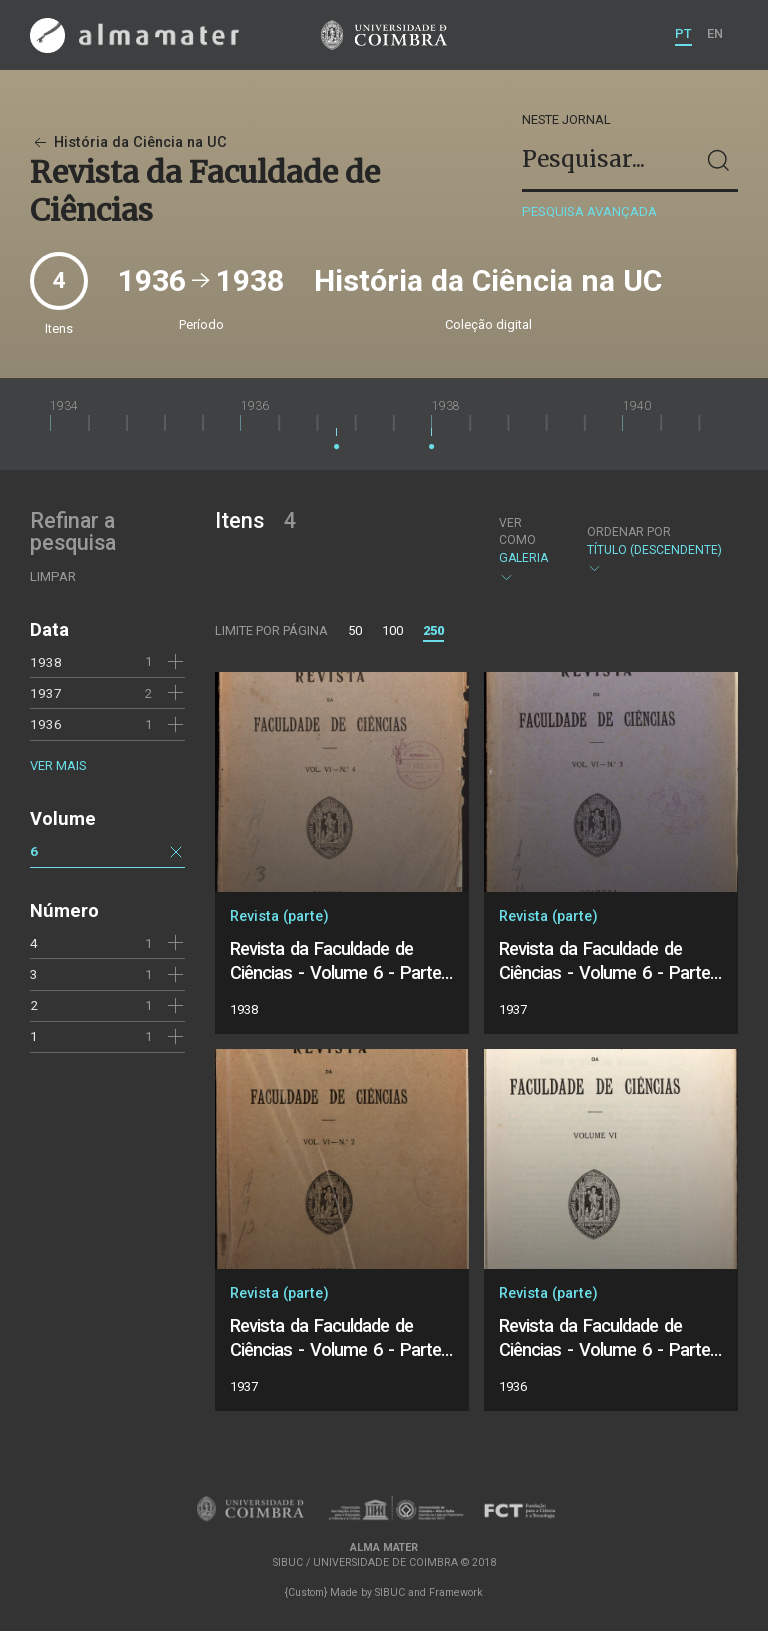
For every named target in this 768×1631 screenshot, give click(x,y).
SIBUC (390, 1592)
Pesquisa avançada (589, 211)
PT (683, 33)
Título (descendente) (654, 550)
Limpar (53, 576)
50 (355, 630)
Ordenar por (629, 532)
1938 (46, 662)
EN (715, 33)
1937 (46, 693)
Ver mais (58, 765)
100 (392, 630)
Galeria (526, 550)
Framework (456, 1592)
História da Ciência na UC (128, 142)
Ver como (517, 531)
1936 (46, 724)
